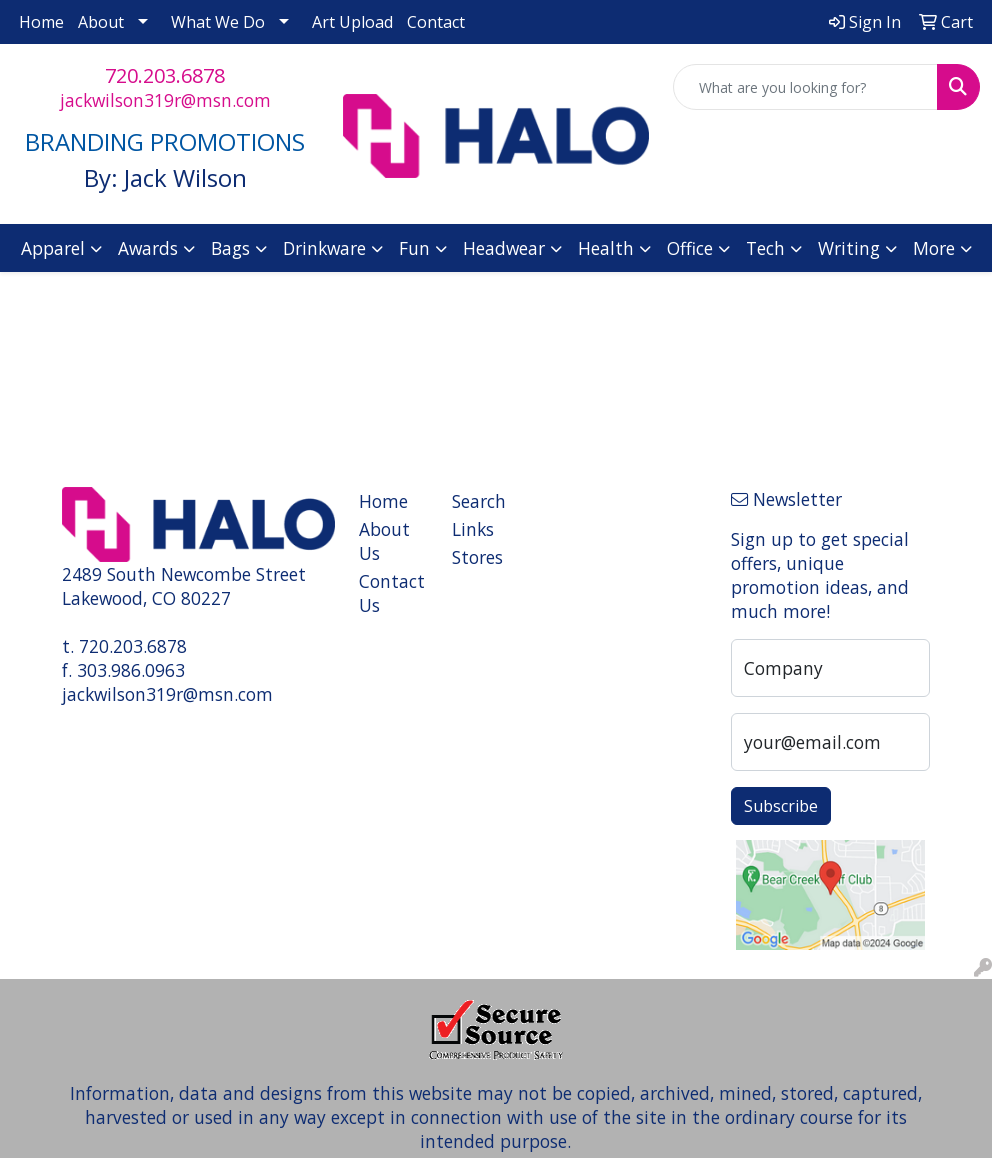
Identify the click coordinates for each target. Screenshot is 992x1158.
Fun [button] (414, 248)
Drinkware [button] (324, 248)
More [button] (934, 248)
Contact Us (392, 593)
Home (41, 22)
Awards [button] (148, 248)
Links (473, 529)
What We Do (218, 22)
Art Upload (352, 22)
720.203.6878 (165, 75)
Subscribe (781, 806)
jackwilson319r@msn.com (165, 100)
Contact (436, 22)
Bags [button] (230, 248)
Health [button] (606, 248)
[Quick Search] (805, 87)
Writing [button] (849, 248)
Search (479, 501)
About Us (384, 541)
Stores (477, 557)
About (101, 22)
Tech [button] (765, 248)
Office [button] (690, 248)
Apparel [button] (53, 248)
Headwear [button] (504, 248)
